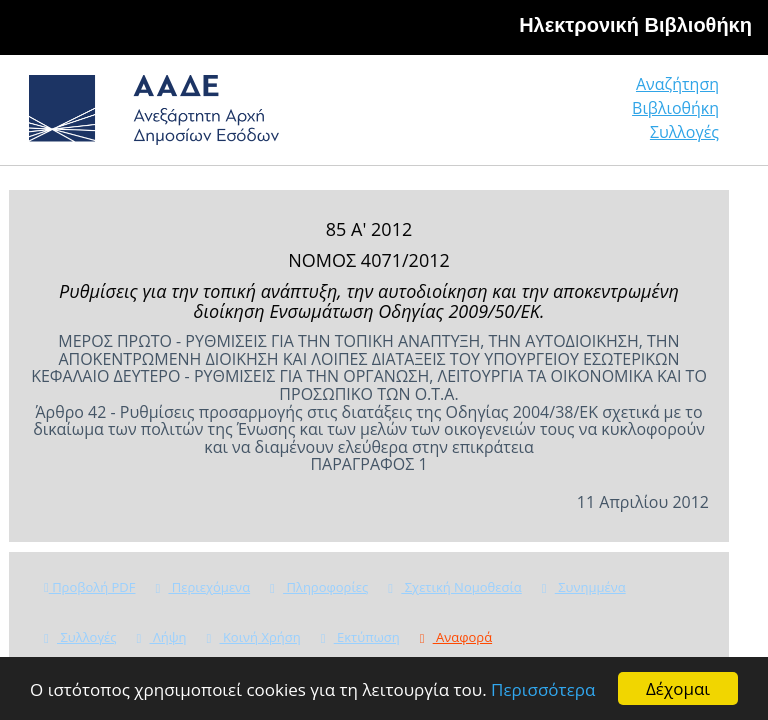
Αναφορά (456, 637)
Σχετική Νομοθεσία (454, 587)
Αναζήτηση (677, 84)
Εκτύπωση (360, 637)
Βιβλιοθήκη (675, 108)
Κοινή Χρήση (254, 637)
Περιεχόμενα (202, 587)
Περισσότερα (543, 689)
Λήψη (162, 637)
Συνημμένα (584, 587)
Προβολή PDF (89, 587)
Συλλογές (684, 132)
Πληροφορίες (319, 587)
